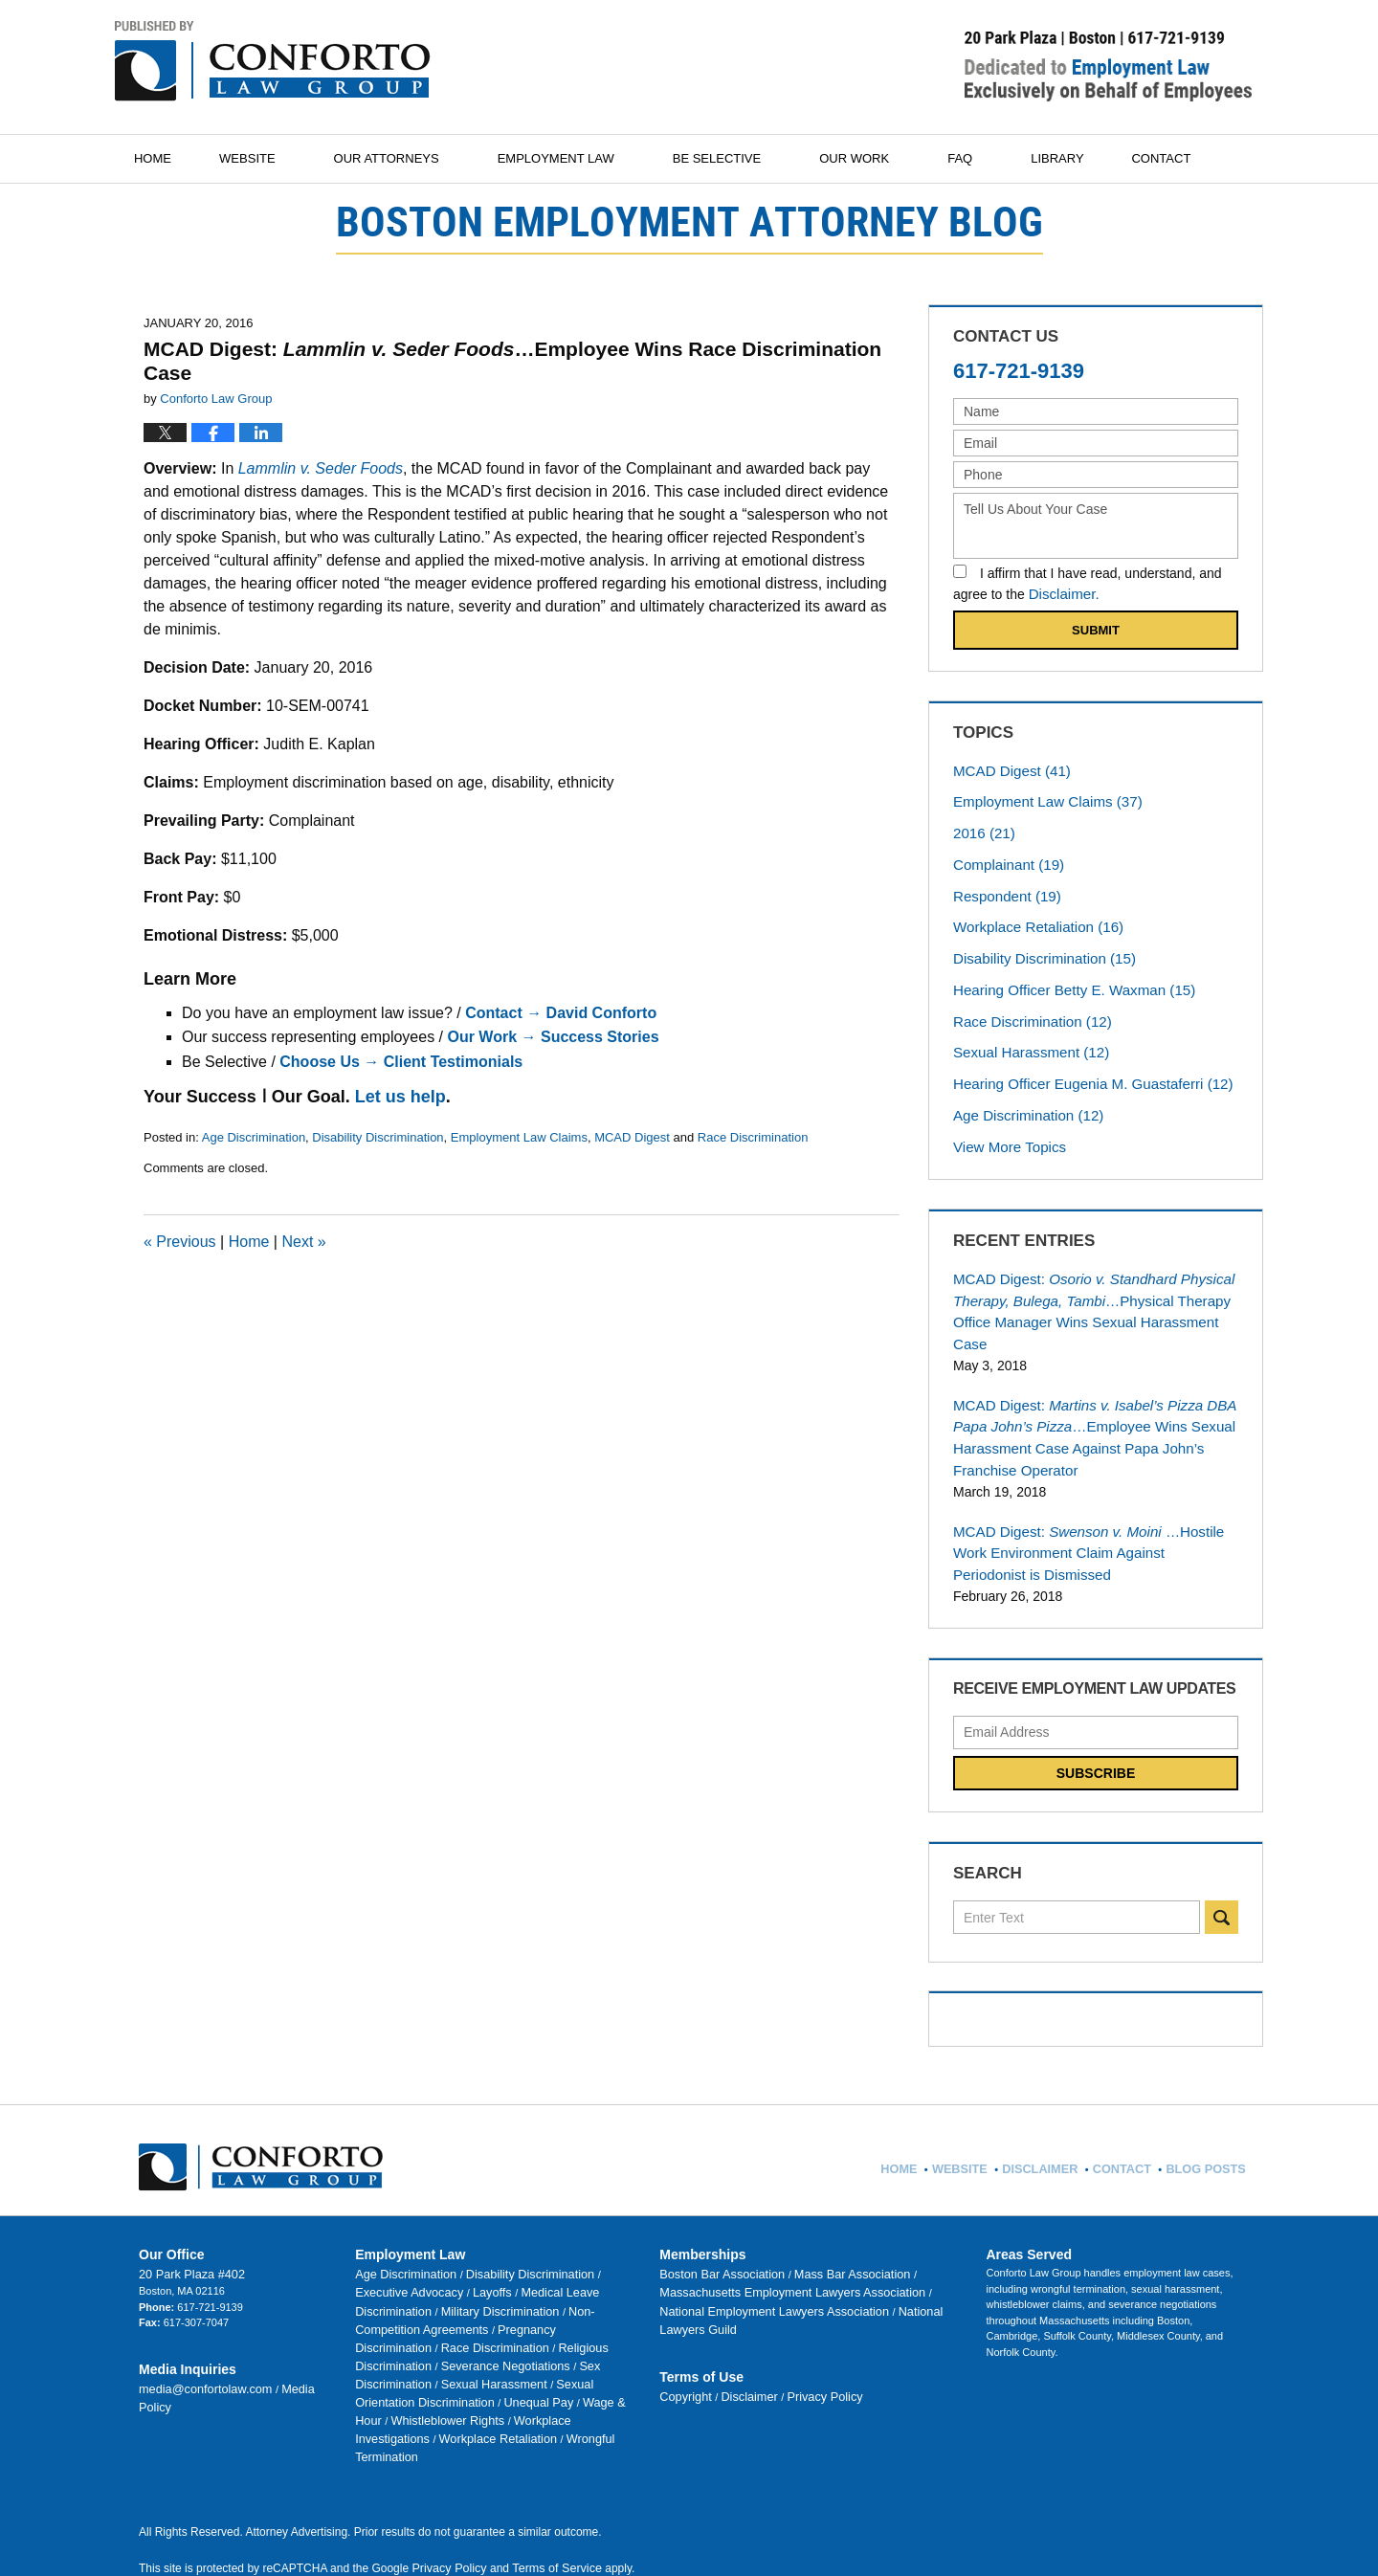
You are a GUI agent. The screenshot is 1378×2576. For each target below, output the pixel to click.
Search (1221, 1856)
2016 (982, 827)
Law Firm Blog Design (1161, 2529)
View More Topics (1009, 1124)
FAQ (980, 158)
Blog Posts (1205, 2100)
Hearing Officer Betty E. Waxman (1065, 976)
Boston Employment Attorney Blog (273, 61)
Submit (1096, 629)
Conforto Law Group (324, 2529)
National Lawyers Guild (818, 2243)
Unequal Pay (461, 2306)
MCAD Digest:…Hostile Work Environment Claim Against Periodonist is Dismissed (1093, 1494)
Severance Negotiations (487, 2274)
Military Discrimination (407, 2243)
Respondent (1003, 887)
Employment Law (577, 158)
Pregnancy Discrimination (416, 2259)
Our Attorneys (407, 158)
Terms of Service (551, 2447)
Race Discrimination (753, 1137)
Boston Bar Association (714, 2211)
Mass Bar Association (828, 2211)
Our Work (875, 158)
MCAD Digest (632, 1137)
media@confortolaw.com (198, 2323)
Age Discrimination (253, 1137)
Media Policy (292, 2323)
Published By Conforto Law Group (1108, 66)
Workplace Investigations (522, 2322)
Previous (180, 1241)
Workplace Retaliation (1032, 916)
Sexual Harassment (1025, 1035)
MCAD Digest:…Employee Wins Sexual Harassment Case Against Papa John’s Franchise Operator (1084, 1385)
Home (163, 158)
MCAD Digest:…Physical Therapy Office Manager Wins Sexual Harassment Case (1093, 1275)
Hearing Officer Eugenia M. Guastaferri (1082, 1065)
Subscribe (1095, 1712)
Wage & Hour (533, 2306)
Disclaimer (740, 2308)
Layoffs (428, 2227)
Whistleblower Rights (405, 2322)
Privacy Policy (803, 2308)
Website (268, 158)
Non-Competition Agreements (536, 2243)
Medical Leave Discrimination (521, 2227)
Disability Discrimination (377, 1137)
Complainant (1004, 857)
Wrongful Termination (516, 2337)
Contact (1193, 158)
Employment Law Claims (519, 1137)
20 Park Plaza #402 (185, 2211)
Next (303, 1241)
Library (1078, 158)
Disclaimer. (1061, 593)
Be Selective (738, 158)
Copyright (683, 2308)
